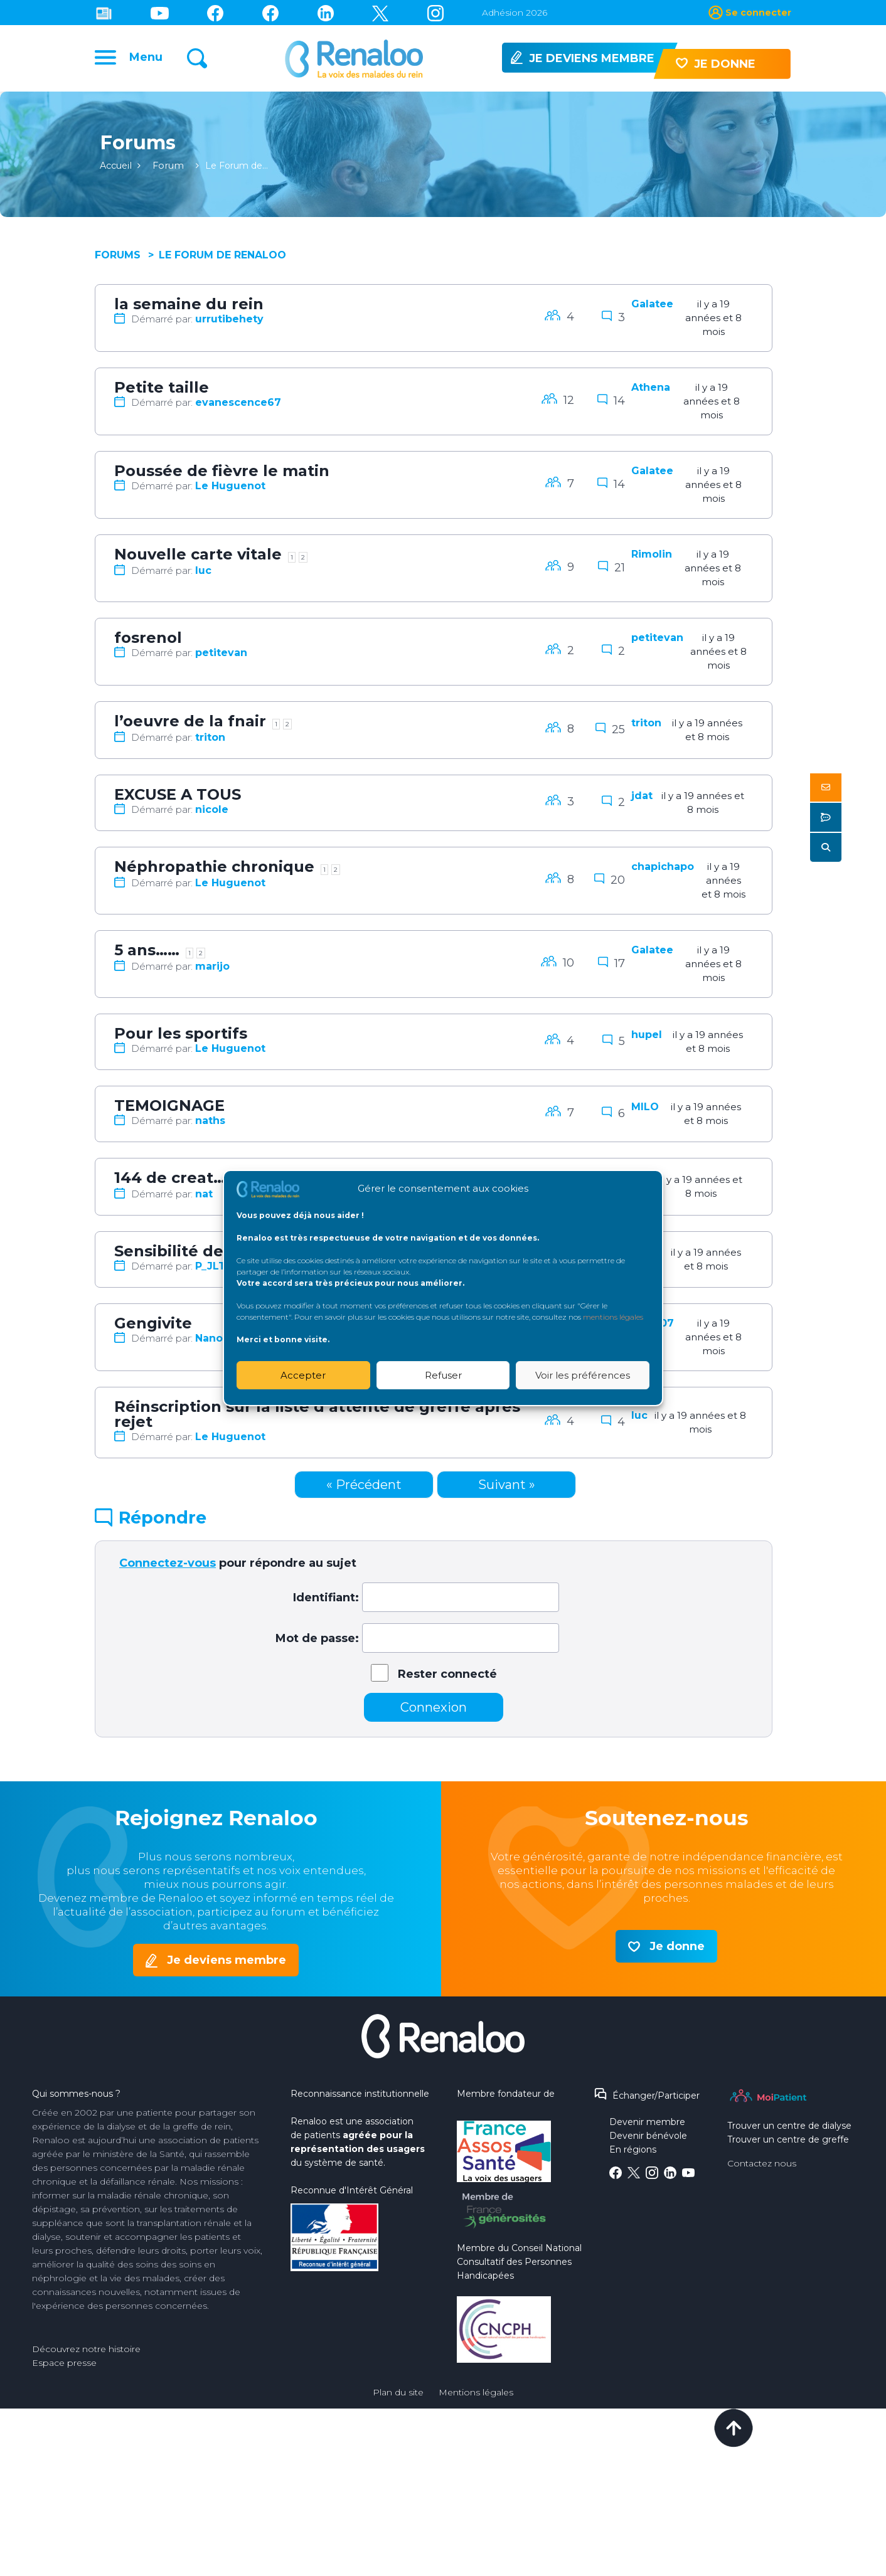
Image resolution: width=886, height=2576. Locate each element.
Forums (118, 259)
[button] (825, 787)
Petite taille (161, 392)
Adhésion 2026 (514, 12)
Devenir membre (647, 2126)
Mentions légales (476, 2396)
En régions (632, 2154)
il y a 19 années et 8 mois (713, 322)
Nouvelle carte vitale (198, 558)
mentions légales (613, 1317)
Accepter (303, 1375)
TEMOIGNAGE (169, 1110)
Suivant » (506, 1489)
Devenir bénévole (648, 2140)
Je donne (677, 1951)
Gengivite (153, 1327)
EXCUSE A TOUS (177, 799)
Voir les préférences (582, 1375)
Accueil (116, 170)
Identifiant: (326, 1602)
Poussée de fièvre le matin (221, 475)
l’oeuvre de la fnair (190, 725)
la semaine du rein (189, 308)
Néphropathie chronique (214, 871)
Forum (167, 170)
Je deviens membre (226, 1964)
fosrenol (148, 642)
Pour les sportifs (180, 1038)
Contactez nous (761, 2167)
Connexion (433, 1711)
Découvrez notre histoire (86, 2353)
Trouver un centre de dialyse (789, 2130)
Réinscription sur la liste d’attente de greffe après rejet (317, 1418)
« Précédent (364, 1489)
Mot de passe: (317, 1643)
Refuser (443, 1375)
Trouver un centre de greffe (788, 2143)
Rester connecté (447, 1678)
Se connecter (758, 12)
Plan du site (398, 2396)
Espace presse (64, 2367)
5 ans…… (146, 954)
